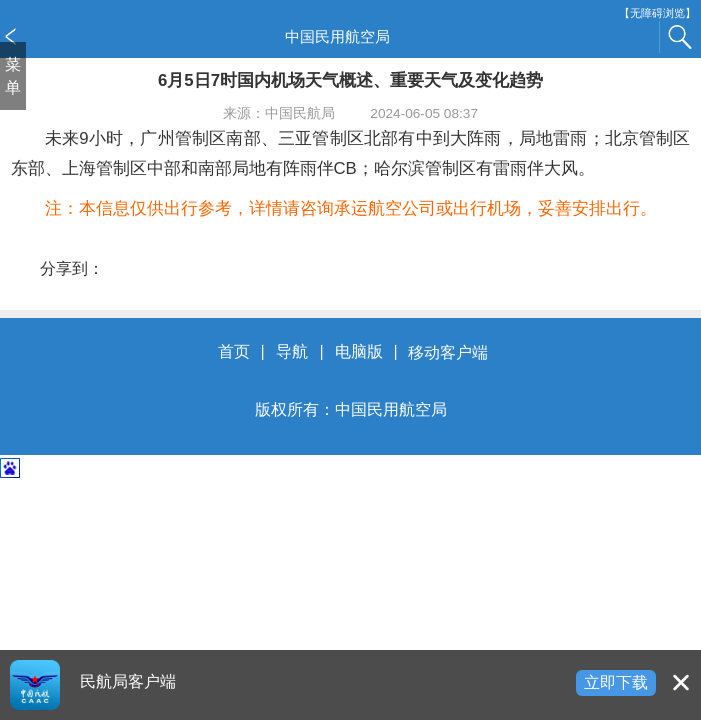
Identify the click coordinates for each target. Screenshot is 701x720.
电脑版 (359, 352)
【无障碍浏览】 (657, 13)
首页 (234, 352)
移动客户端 (448, 352)
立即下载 (616, 682)
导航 (292, 352)
